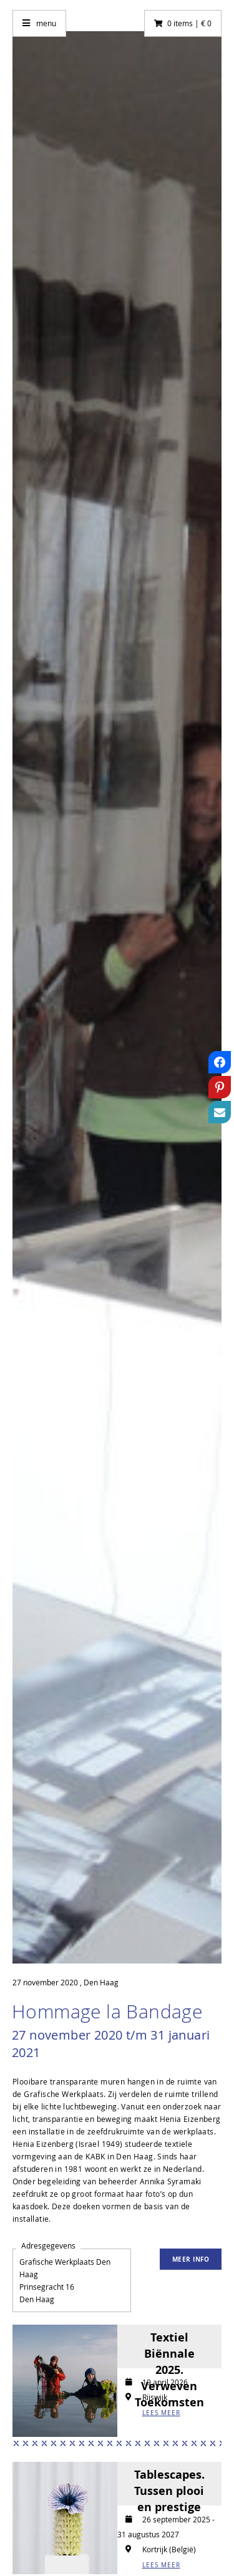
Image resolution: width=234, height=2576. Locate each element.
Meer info (191, 2259)
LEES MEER (161, 2413)
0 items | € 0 (189, 23)
